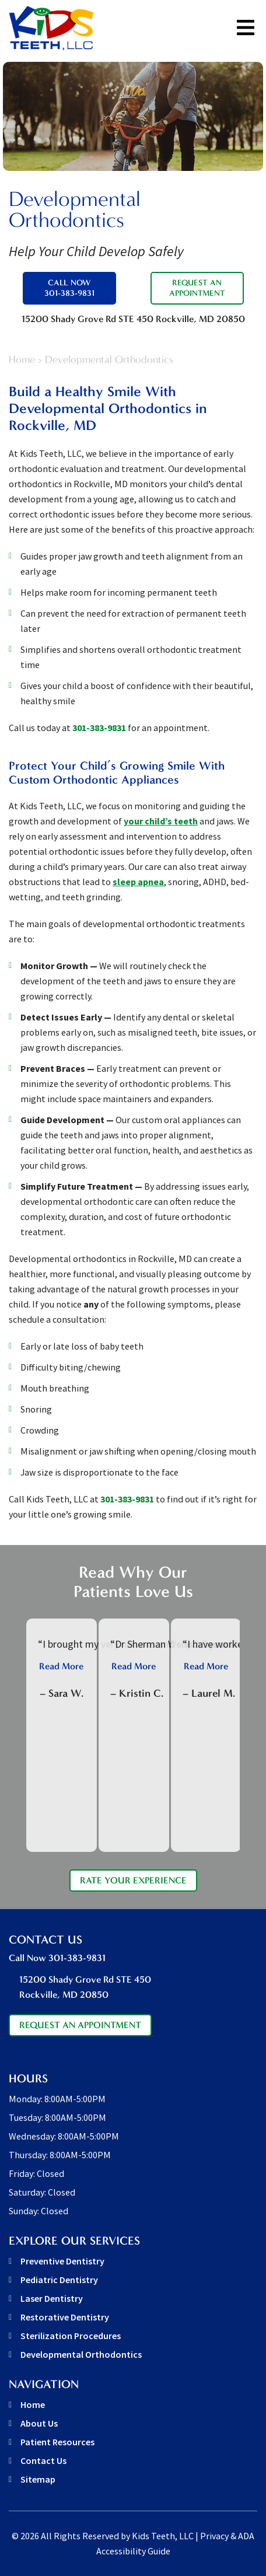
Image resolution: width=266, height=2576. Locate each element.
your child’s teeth (161, 821)
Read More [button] (61, 1666)
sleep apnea (138, 881)
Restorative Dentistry (64, 2317)
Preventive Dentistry (62, 2261)
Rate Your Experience (133, 1880)
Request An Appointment (197, 288)
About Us (39, 2423)
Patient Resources (57, 2442)
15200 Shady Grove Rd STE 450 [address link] (133, 318)
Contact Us (43, 2460)
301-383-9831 (99, 727)
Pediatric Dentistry (59, 2279)
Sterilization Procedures (70, 2335)
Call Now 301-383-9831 (69, 288)
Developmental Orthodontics (81, 2354)
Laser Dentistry (51, 2298)
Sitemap (37, 2479)
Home (22, 360)
